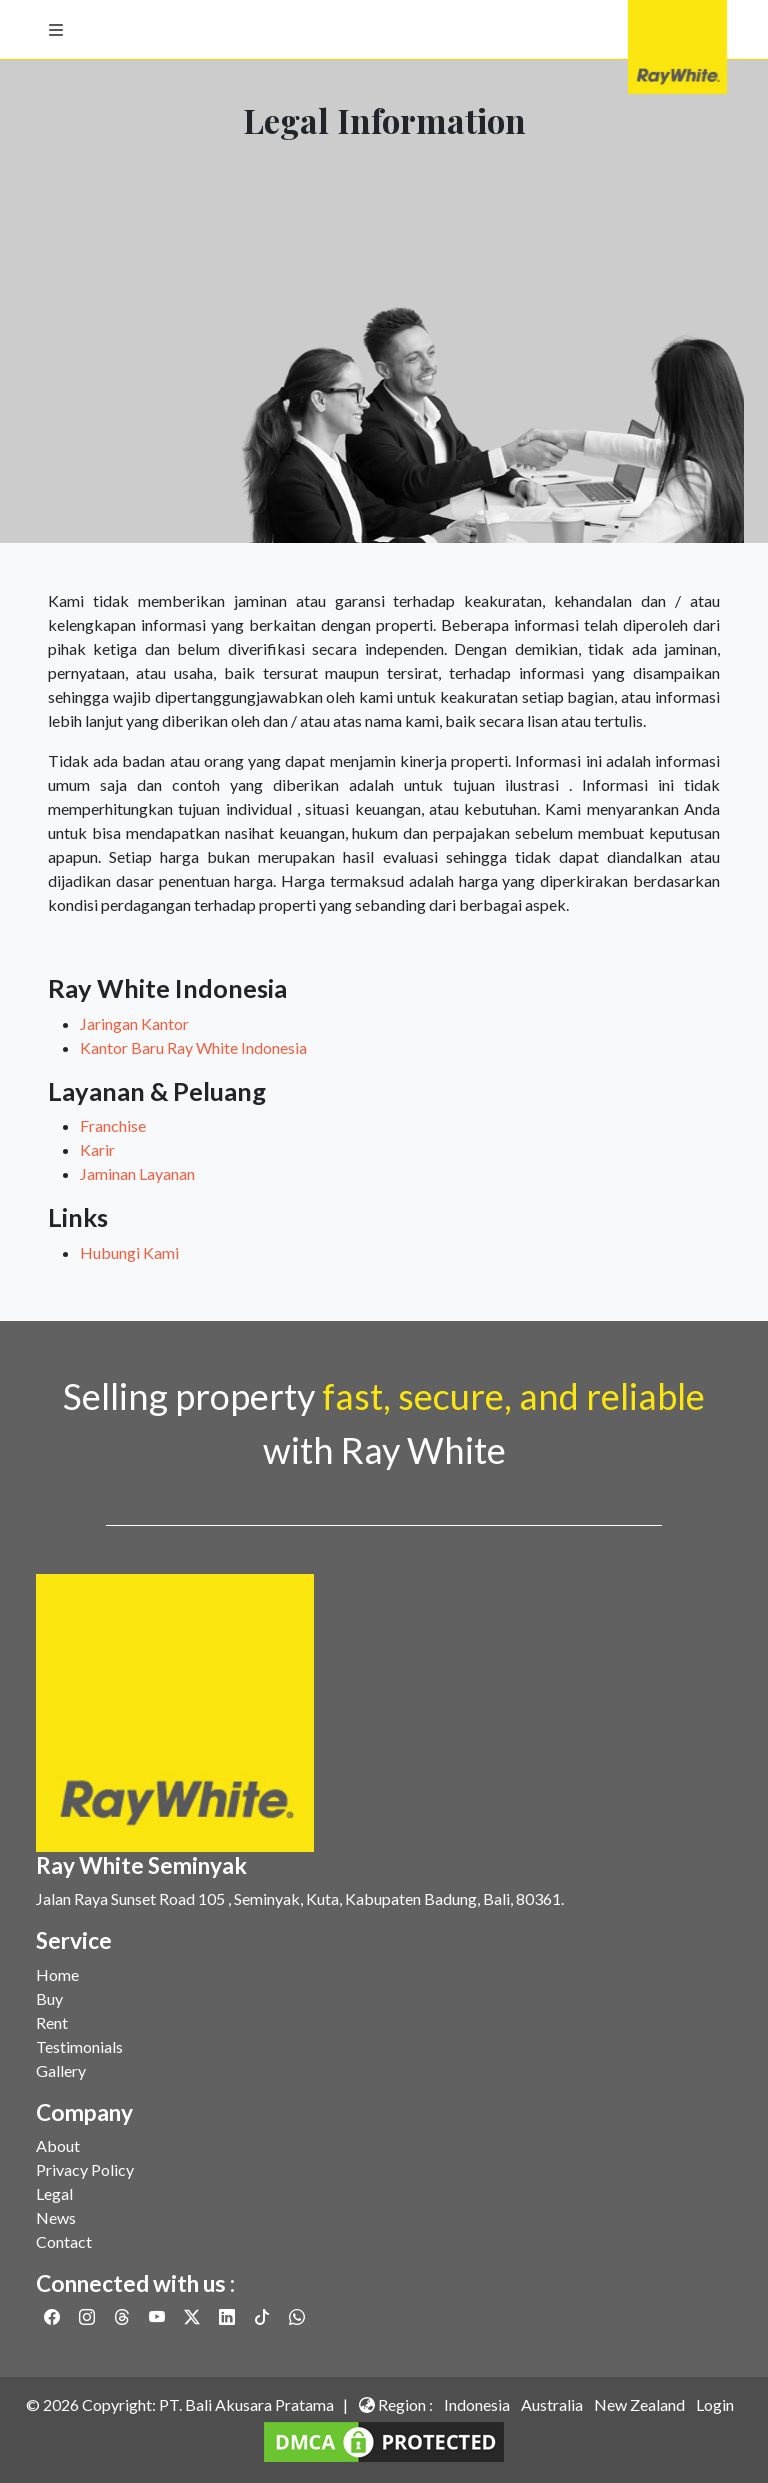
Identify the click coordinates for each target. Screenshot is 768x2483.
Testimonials (79, 2046)
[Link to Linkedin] (228, 2316)
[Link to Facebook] (53, 2316)
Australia (552, 2404)
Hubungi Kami (129, 1252)
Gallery (61, 2070)
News (56, 2217)
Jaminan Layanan (137, 1173)
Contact (64, 2241)
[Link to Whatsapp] (297, 2316)
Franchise (113, 1125)
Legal (54, 2193)
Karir (97, 1149)
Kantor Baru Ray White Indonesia (193, 1047)
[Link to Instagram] (88, 2316)
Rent (52, 2022)
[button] (56, 30)
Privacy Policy (85, 2169)
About (58, 2145)
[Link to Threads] (123, 2316)
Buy (49, 1998)
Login (715, 2404)
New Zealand (639, 2404)
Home (57, 1974)
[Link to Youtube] (158, 2316)
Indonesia (477, 2404)
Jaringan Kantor (134, 1023)
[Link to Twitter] (193, 2316)
